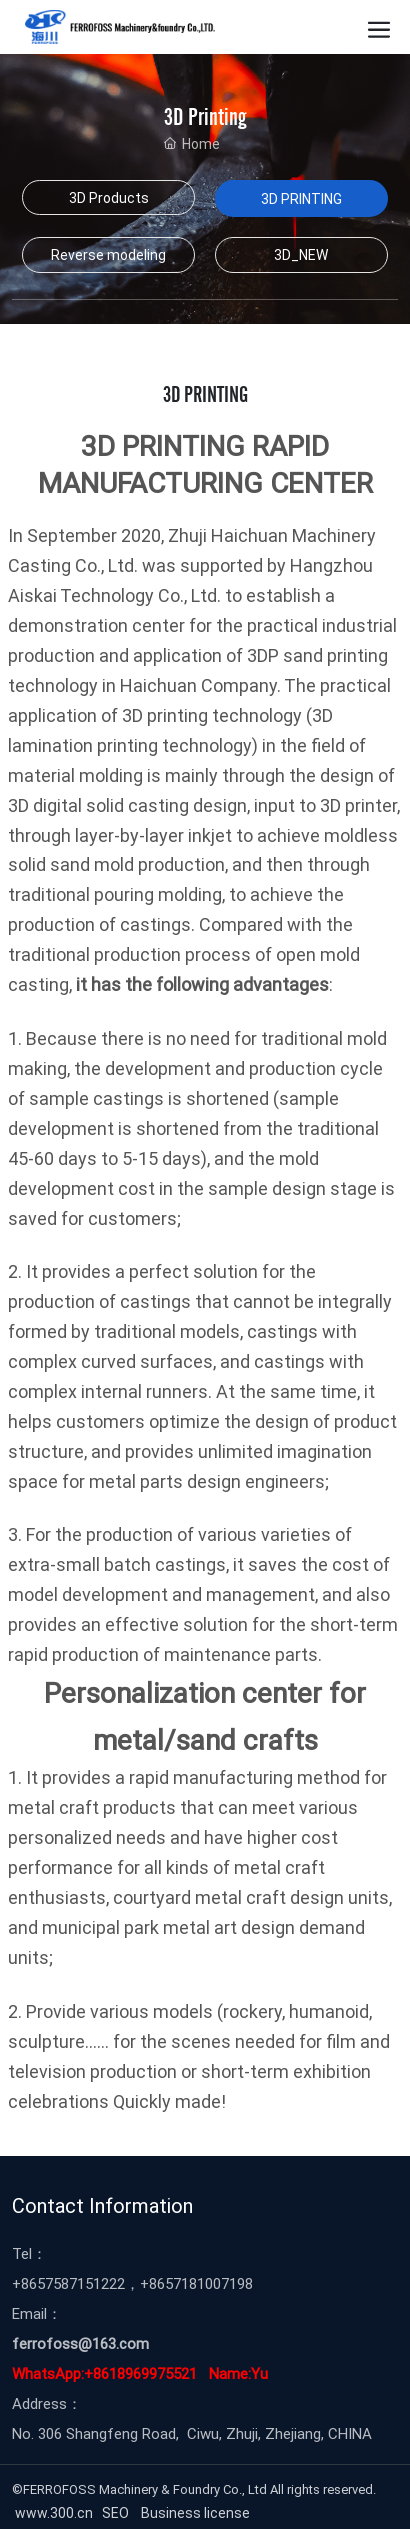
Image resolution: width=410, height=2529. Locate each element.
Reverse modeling (108, 254)
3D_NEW (301, 254)
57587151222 (81, 2283)
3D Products (109, 197)
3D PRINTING (301, 198)
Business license (197, 2512)
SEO (118, 2512)
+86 (24, 2283)
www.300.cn (52, 2512)
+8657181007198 (196, 2283)
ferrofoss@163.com (80, 2343)
